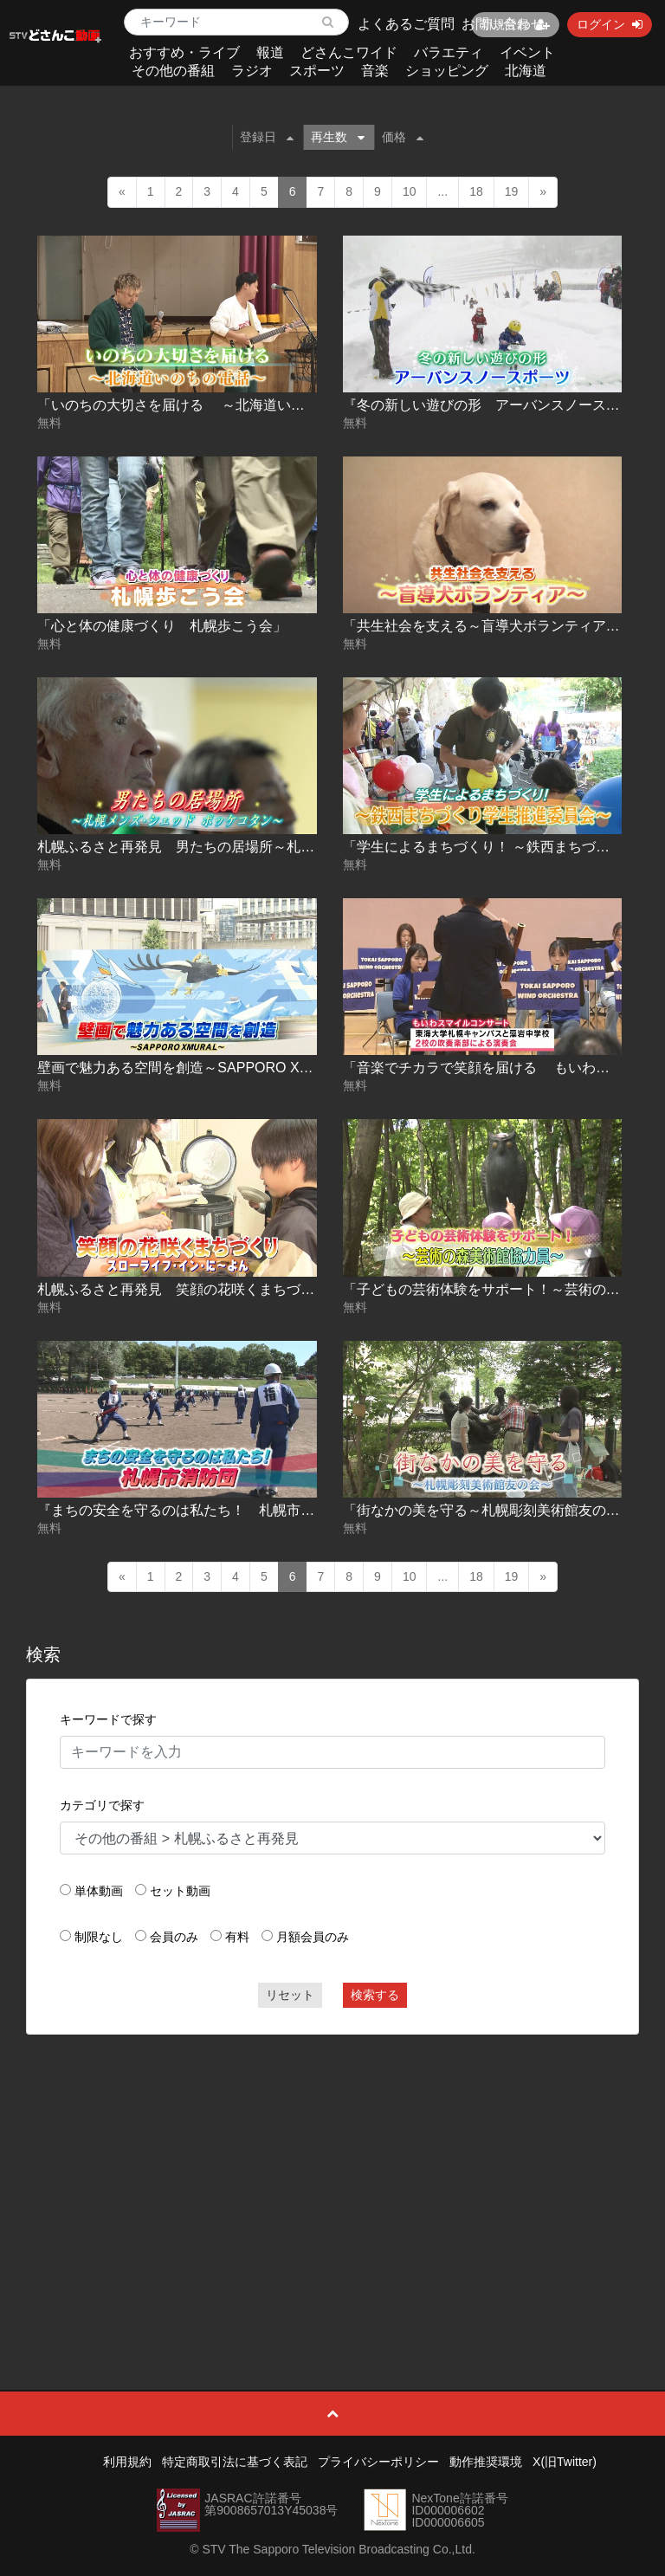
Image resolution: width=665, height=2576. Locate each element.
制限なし (98, 1937)
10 (409, 191)
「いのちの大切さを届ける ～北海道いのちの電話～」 (212, 405)
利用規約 (127, 2462)
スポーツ (317, 70)
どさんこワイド (348, 52)
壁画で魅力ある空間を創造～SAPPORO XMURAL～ (199, 1067)
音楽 (375, 70)
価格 (402, 137)
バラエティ (448, 52)
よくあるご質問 (406, 23)
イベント (527, 52)
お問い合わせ (503, 23)
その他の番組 (173, 70)
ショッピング (446, 70)
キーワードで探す (108, 1719)
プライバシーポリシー (378, 2462)
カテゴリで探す (102, 1805)
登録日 (267, 137)
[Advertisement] (333, 2173)
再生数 (338, 137)
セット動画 (180, 1891)
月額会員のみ (312, 1937)
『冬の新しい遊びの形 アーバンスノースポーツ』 (502, 405)
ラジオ (252, 70)
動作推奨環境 (485, 2462)
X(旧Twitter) (565, 2462)
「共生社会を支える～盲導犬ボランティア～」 (488, 625)
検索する (375, 1995)
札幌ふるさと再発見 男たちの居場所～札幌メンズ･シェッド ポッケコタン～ (278, 846)
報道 (270, 52)
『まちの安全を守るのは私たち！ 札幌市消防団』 (196, 1510)
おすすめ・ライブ (184, 52)
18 (476, 191)
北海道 (525, 70)
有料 (237, 1937)
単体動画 (98, 1891)
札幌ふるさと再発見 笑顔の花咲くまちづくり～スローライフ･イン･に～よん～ (286, 1289)
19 (512, 191)
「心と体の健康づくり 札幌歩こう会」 (162, 625)
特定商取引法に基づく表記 (234, 2462)
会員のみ (174, 1937)
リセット (290, 1995)
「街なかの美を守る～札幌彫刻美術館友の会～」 (495, 1510)
